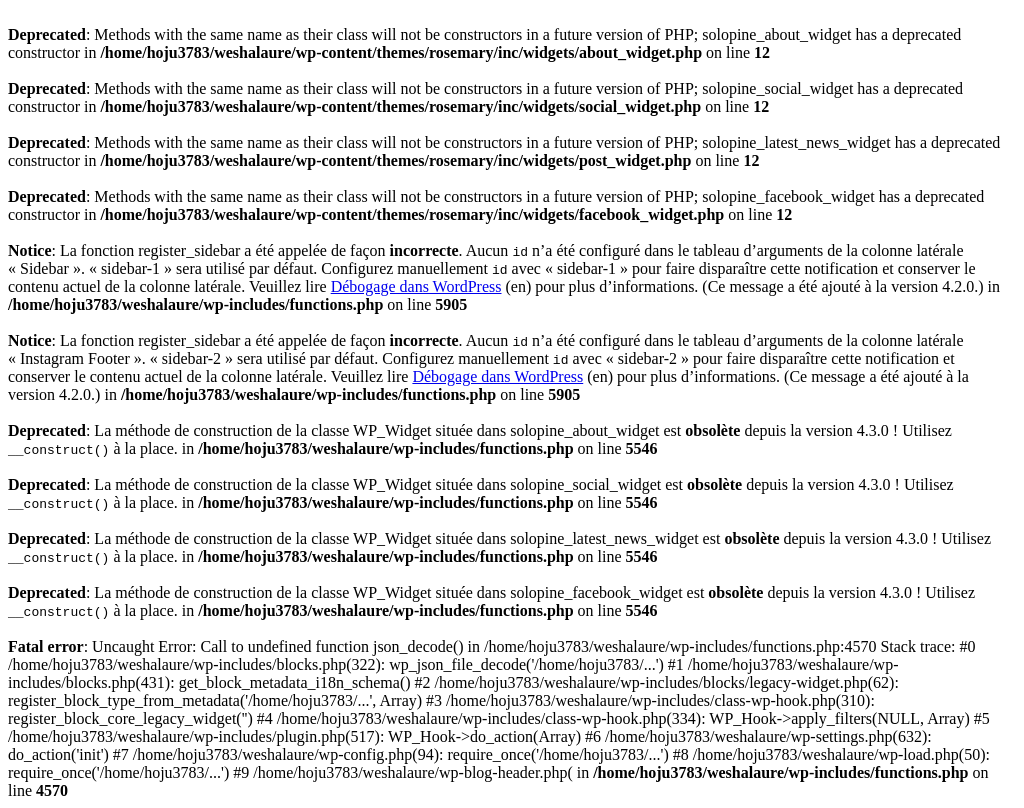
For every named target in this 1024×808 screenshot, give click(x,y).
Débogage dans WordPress (416, 286)
